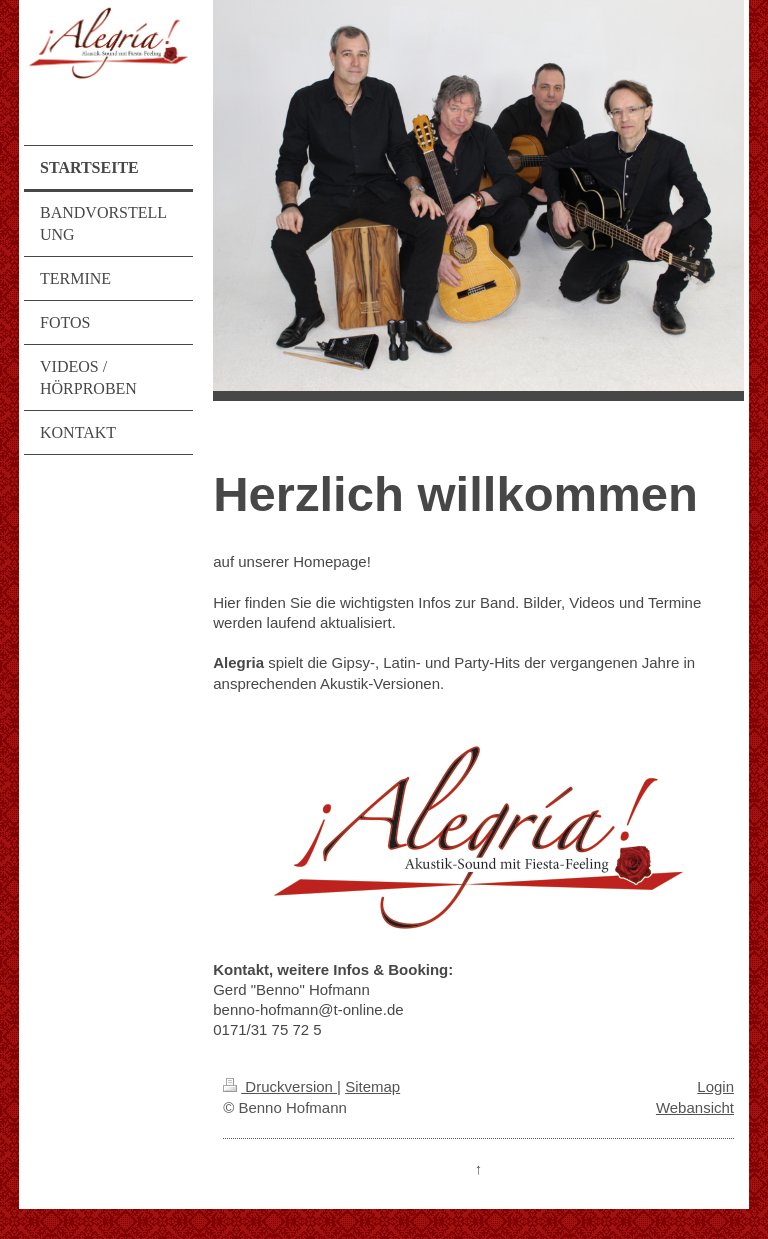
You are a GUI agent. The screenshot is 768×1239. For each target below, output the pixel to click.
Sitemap (372, 1086)
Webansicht (695, 1107)
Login (715, 1086)
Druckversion (280, 1086)
